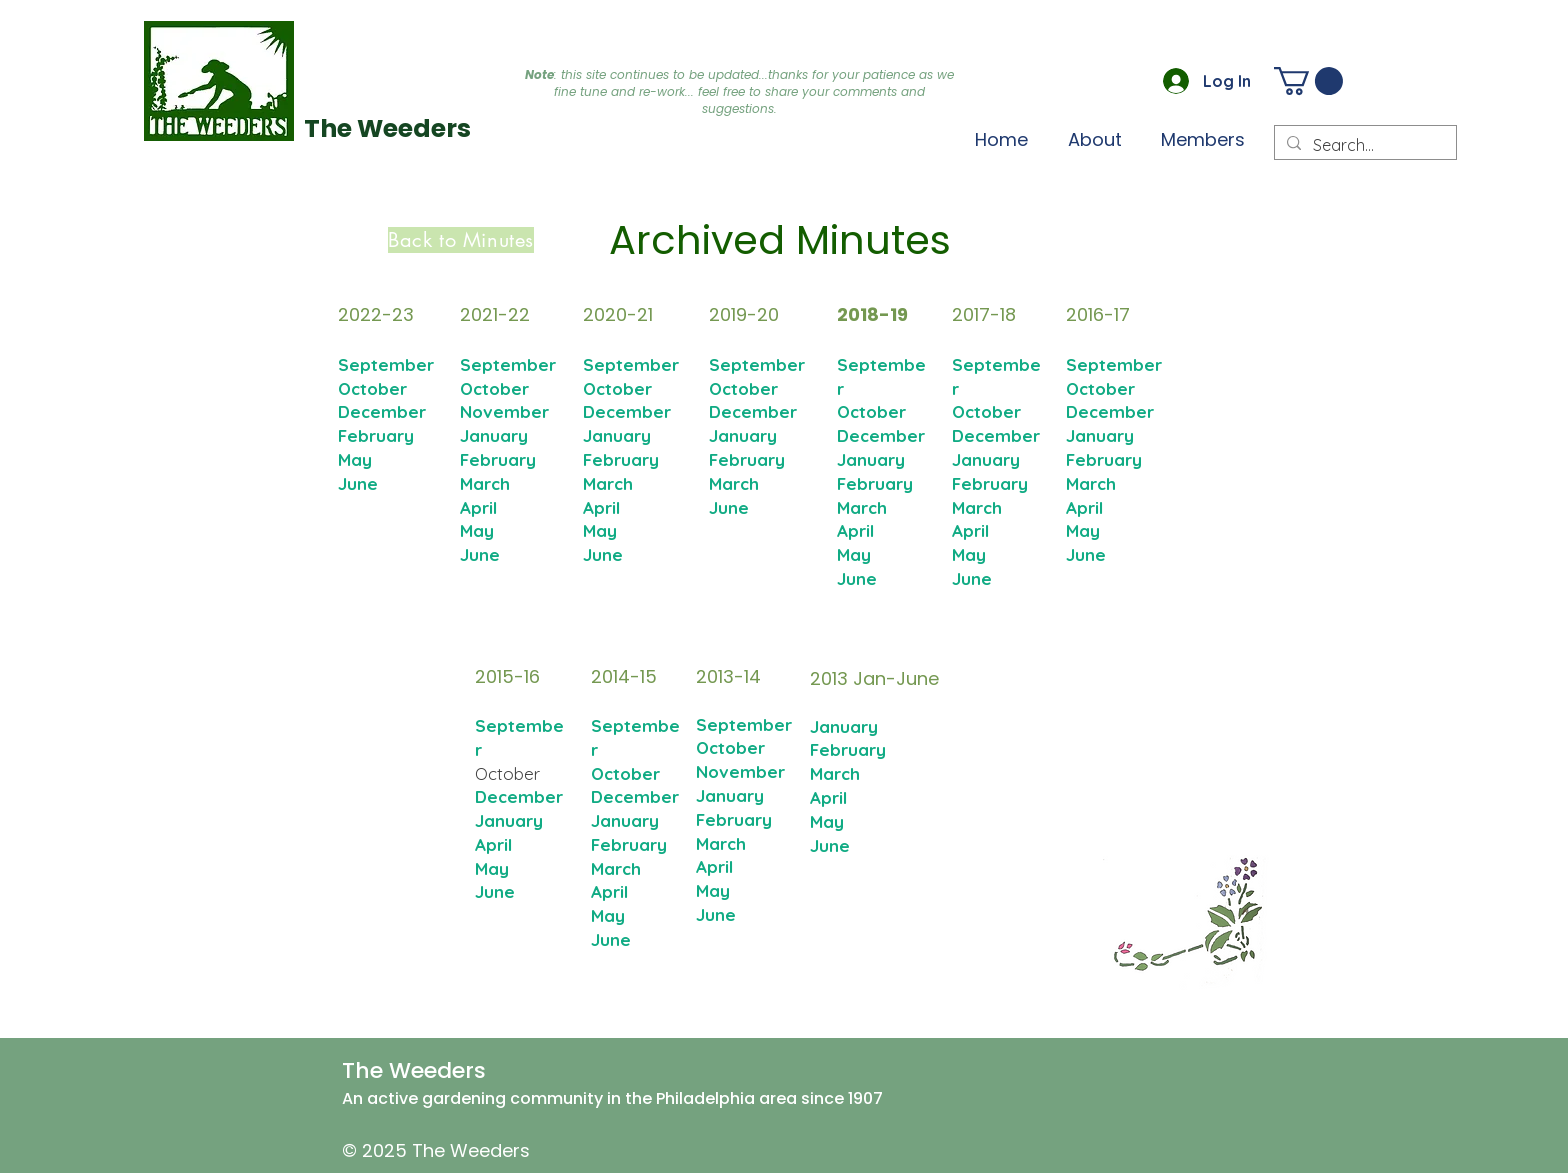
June (480, 554)
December (753, 411)
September (508, 364)
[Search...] (1363, 145)
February (498, 459)
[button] (1203, 139)
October (494, 388)
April (478, 507)
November (504, 411)
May (477, 530)
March (485, 483)
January (494, 435)
